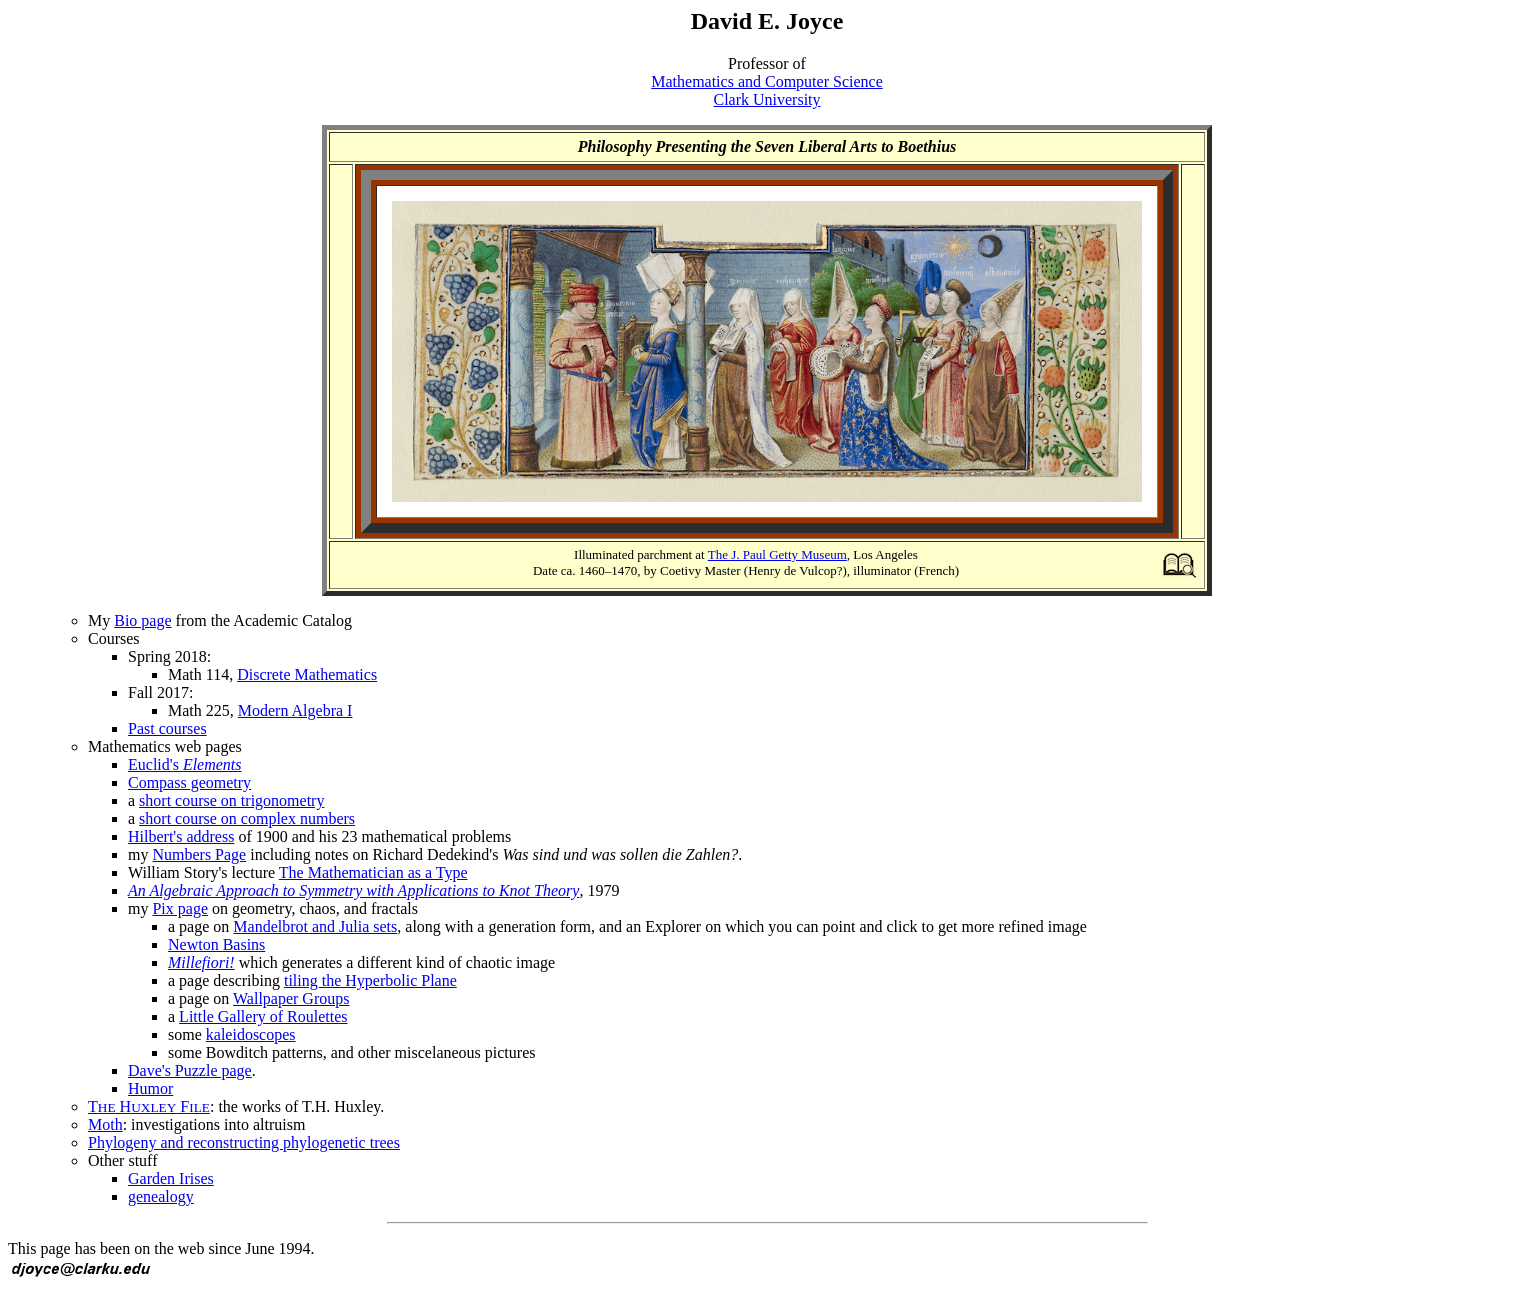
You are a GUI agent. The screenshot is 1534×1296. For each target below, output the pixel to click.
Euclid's (185, 764)
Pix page (180, 908)
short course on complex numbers (247, 818)
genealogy (161, 1196)
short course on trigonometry (231, 800)
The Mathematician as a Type (373, 872)
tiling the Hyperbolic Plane (370, 980)
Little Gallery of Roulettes (263, 1016)
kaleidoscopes (251, 1034)
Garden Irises (171, 1178)
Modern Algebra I (295, 710)
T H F (149, 1106)
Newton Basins (216, 944)
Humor (150, 1088)
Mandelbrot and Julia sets (315, 926)
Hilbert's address (181, 836)
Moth (105, 1124)
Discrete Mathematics (307, 674)
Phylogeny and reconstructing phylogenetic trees (244, 1142)
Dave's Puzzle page (190, 1070)
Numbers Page (199, 854)
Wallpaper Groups (291, 998)
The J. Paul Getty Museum (777, 554)
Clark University (766, 99)
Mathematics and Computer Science (766, 81)
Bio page (142, 620)
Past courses (167, 728)
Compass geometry (189, 782)
